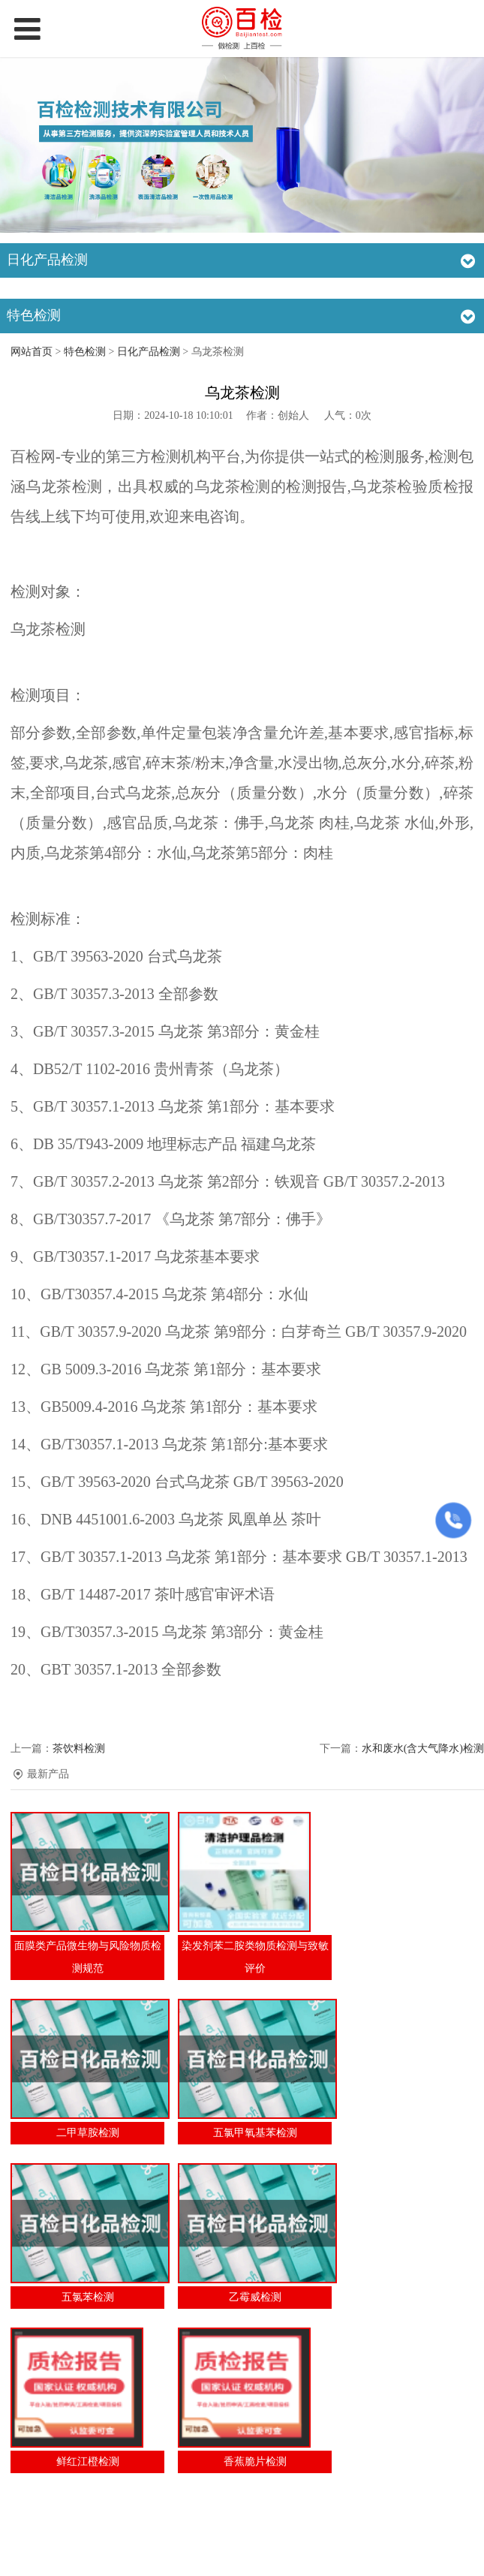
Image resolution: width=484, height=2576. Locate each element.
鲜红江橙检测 (87, 2461)
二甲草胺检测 (87, 2132)
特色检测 (85, 351)
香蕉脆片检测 (255, 2461)
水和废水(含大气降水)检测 (423, 1748)
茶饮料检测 (79, 1748)
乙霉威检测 (255, 2297)
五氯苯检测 (88, 2297)
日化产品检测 (148, 351)
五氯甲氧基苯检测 (255, 2132)
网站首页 (32, 351)
